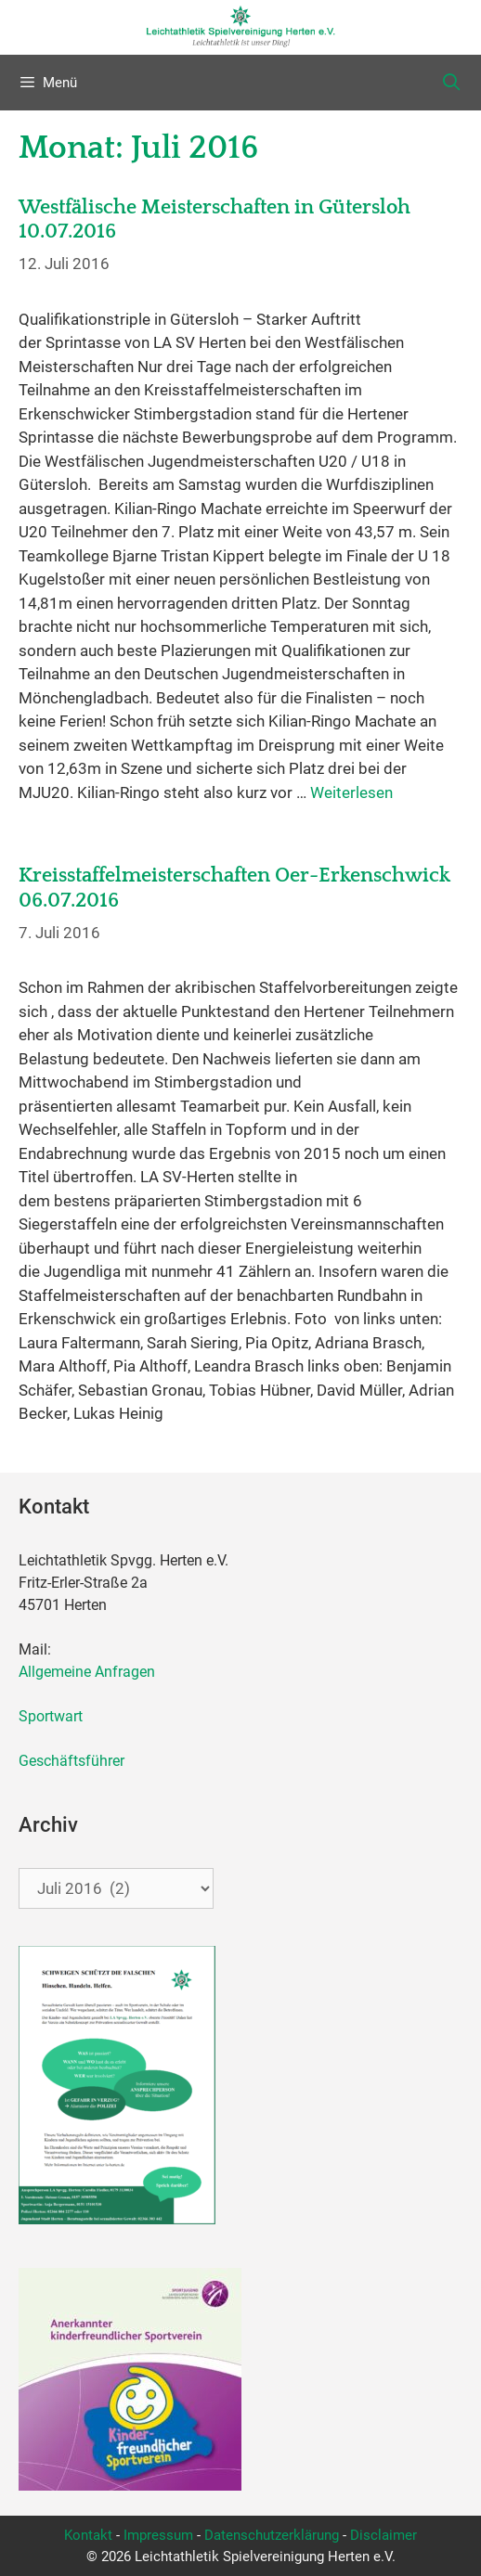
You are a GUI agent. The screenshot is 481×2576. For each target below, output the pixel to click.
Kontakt (88, 2535)
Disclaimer (383, 2535)
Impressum (158, 2535)
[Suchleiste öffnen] (451, 82)
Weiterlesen (351, 792)
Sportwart (54, 1716)
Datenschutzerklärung (271, 2535)
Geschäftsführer (71, 1761)
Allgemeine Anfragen (87, 1672)
